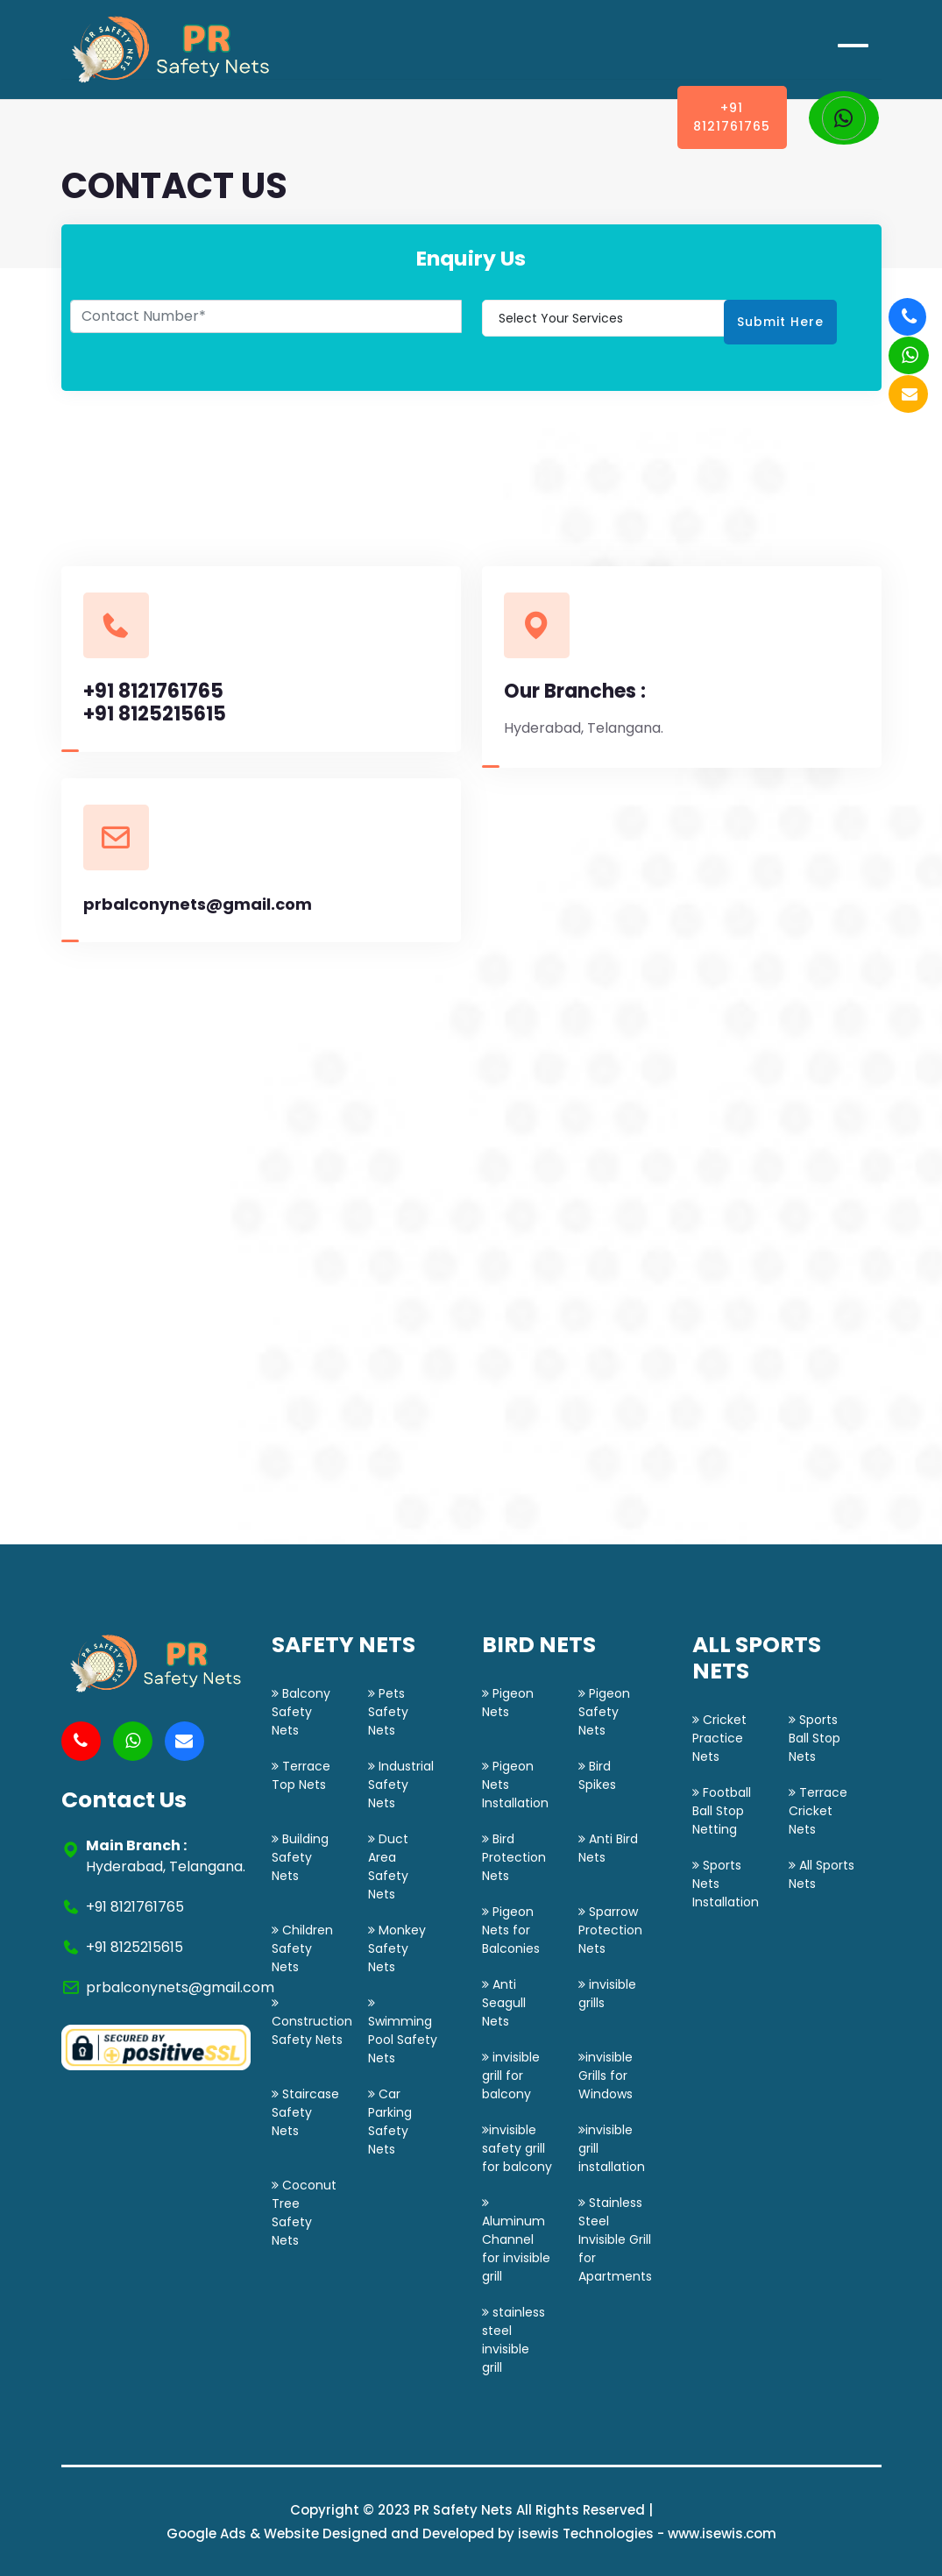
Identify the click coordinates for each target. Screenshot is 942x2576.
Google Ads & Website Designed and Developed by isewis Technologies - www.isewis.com (471, 2533)
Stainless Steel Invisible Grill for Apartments (615, 2239)
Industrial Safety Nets (401, 1784)
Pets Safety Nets (388, 1712)
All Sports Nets (821, 1874)
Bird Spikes (597, 1775)
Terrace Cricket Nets (818, 1811)
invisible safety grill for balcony (517, 2148)
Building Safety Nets (300, 1857)
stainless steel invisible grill (513, 2339)
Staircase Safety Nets (305, 2112)
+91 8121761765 (731, 117)
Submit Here (780, 321)
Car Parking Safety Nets (390, 2121)
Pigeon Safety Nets (604, 1712)
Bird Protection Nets (514, 1857)
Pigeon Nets (508, 1703)
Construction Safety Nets (312, 2022)
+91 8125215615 (154, 714)
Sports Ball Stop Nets (814, 1738)
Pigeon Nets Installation (515, 1784)
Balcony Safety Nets (301, 1712)
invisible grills (607, 1994)
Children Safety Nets (302, 1948)
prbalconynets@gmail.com (197, 904)
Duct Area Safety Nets (388, 1866)
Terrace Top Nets (301, 1775)
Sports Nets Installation (725, 1883)
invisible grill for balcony (511, 2075)
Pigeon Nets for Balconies (511, 1930)
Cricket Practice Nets (719, 1738)
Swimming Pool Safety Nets (402, 2032)
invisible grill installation (611, 2148)
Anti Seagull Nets (504, 2003)
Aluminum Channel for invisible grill (516, 2240)
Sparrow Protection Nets (610, 1930)
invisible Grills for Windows (605, 2075)
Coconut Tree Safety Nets (304, 2212)
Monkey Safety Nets (397, 1948)
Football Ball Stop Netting (721, 1811)
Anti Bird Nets (608, 1848)
